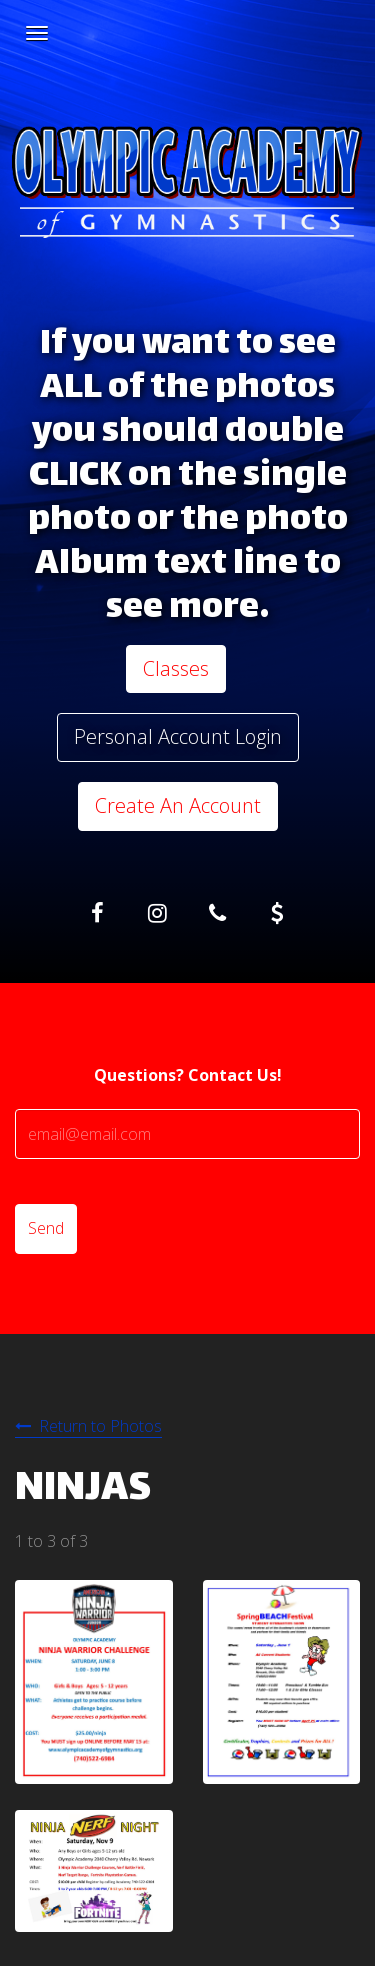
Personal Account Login (178, 736)
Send (46, 1228)
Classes (176, 668)
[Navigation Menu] (37, 33)
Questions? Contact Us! (188, 1075)
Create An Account (178, 805)
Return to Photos (100, 1426)
